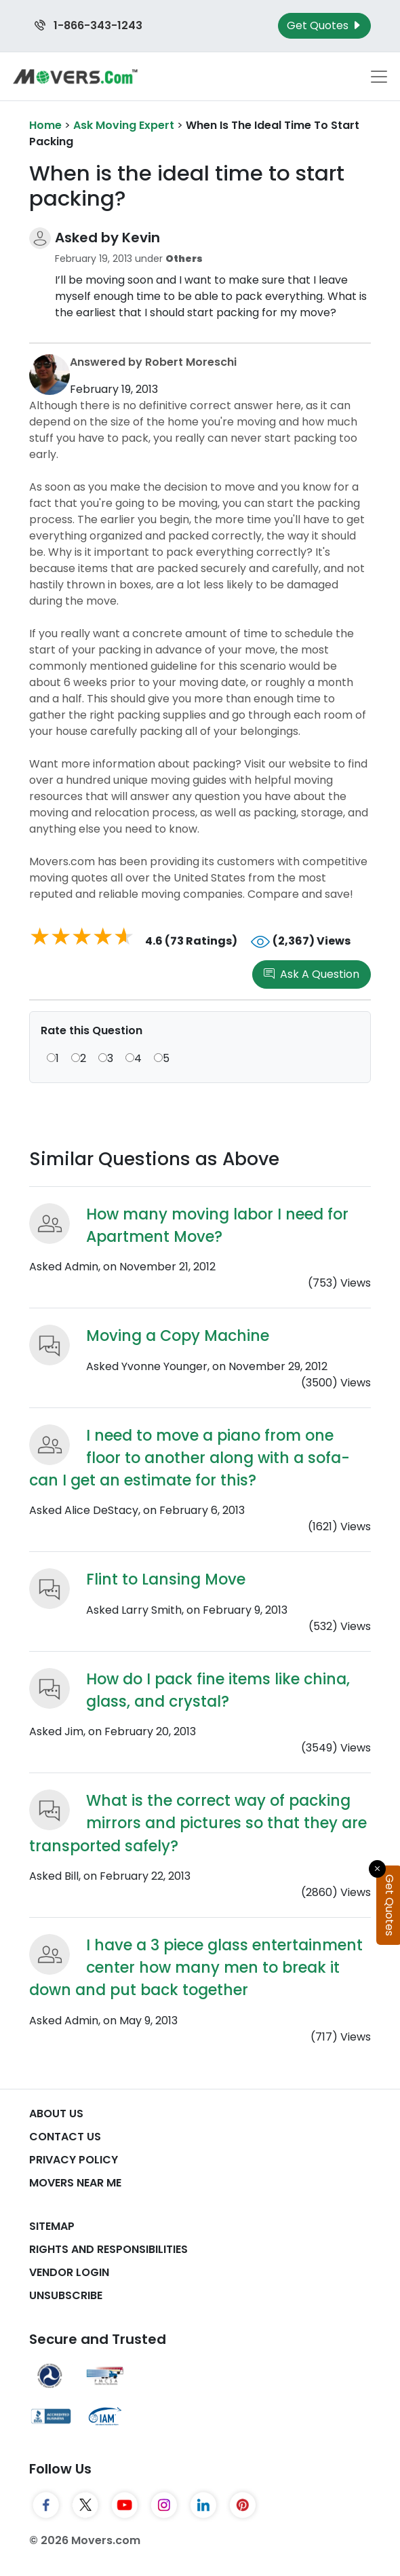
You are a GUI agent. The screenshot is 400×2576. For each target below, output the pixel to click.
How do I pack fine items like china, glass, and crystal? (218, 1690)
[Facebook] (46, 2505)
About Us (56, 2113)
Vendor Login (69, 2272)
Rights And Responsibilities (108, 2249)
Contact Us (65, 2136)
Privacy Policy (73, 2159)
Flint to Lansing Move (165, 1579)
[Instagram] (164, 2505)
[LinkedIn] (203, 2505)
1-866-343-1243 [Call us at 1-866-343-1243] (88, 25)
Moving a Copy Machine (177, 1335)
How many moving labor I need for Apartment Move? (217, 1225)
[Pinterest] (243, 2505)
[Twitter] (85, 2505)
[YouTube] (125, 2505)
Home (45, 125)
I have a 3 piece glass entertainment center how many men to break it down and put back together (196, 1968)
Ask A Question (311, 974)
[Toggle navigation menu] (379, 77)
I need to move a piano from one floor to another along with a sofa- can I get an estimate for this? (189, 1458)
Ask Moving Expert (123, 125)
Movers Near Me (75, 2183)
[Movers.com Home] (75, 76)
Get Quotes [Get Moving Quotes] (324, 25)
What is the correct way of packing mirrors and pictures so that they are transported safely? (198, 1823)
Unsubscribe (65, 2295)
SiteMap (52, 2226)
